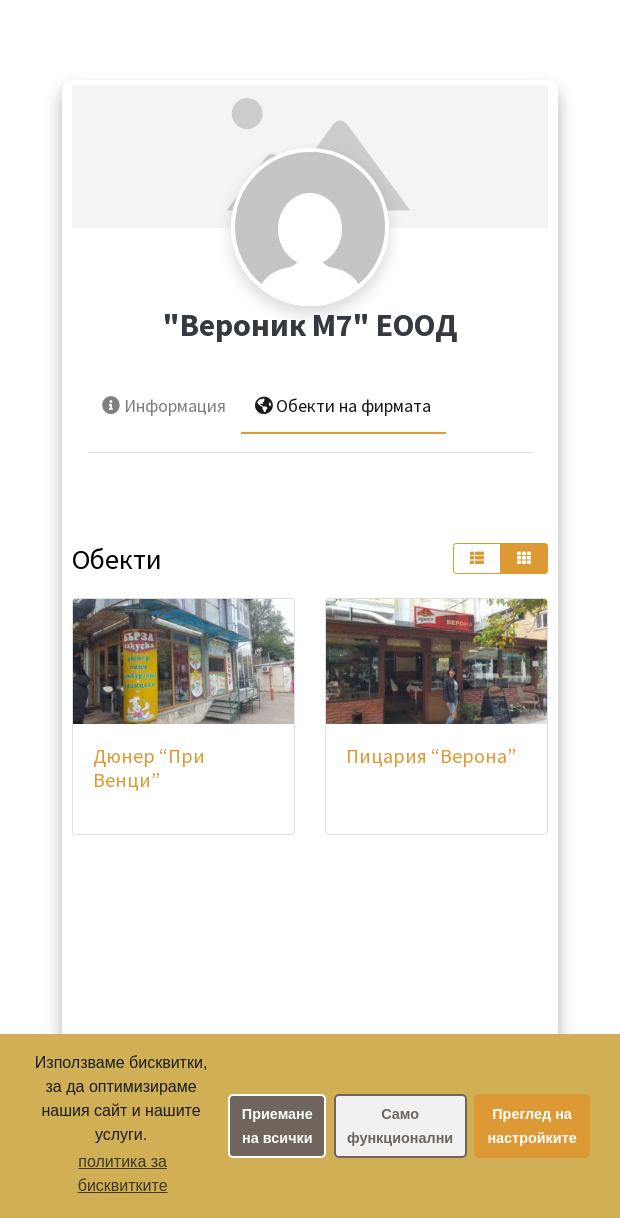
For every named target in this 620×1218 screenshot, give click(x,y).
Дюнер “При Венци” (149, 767)
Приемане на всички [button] (277, 1126)
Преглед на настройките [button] (531, 1126)
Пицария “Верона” (431, 755)
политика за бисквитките (123, 1173)
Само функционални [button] (400, 1126)
